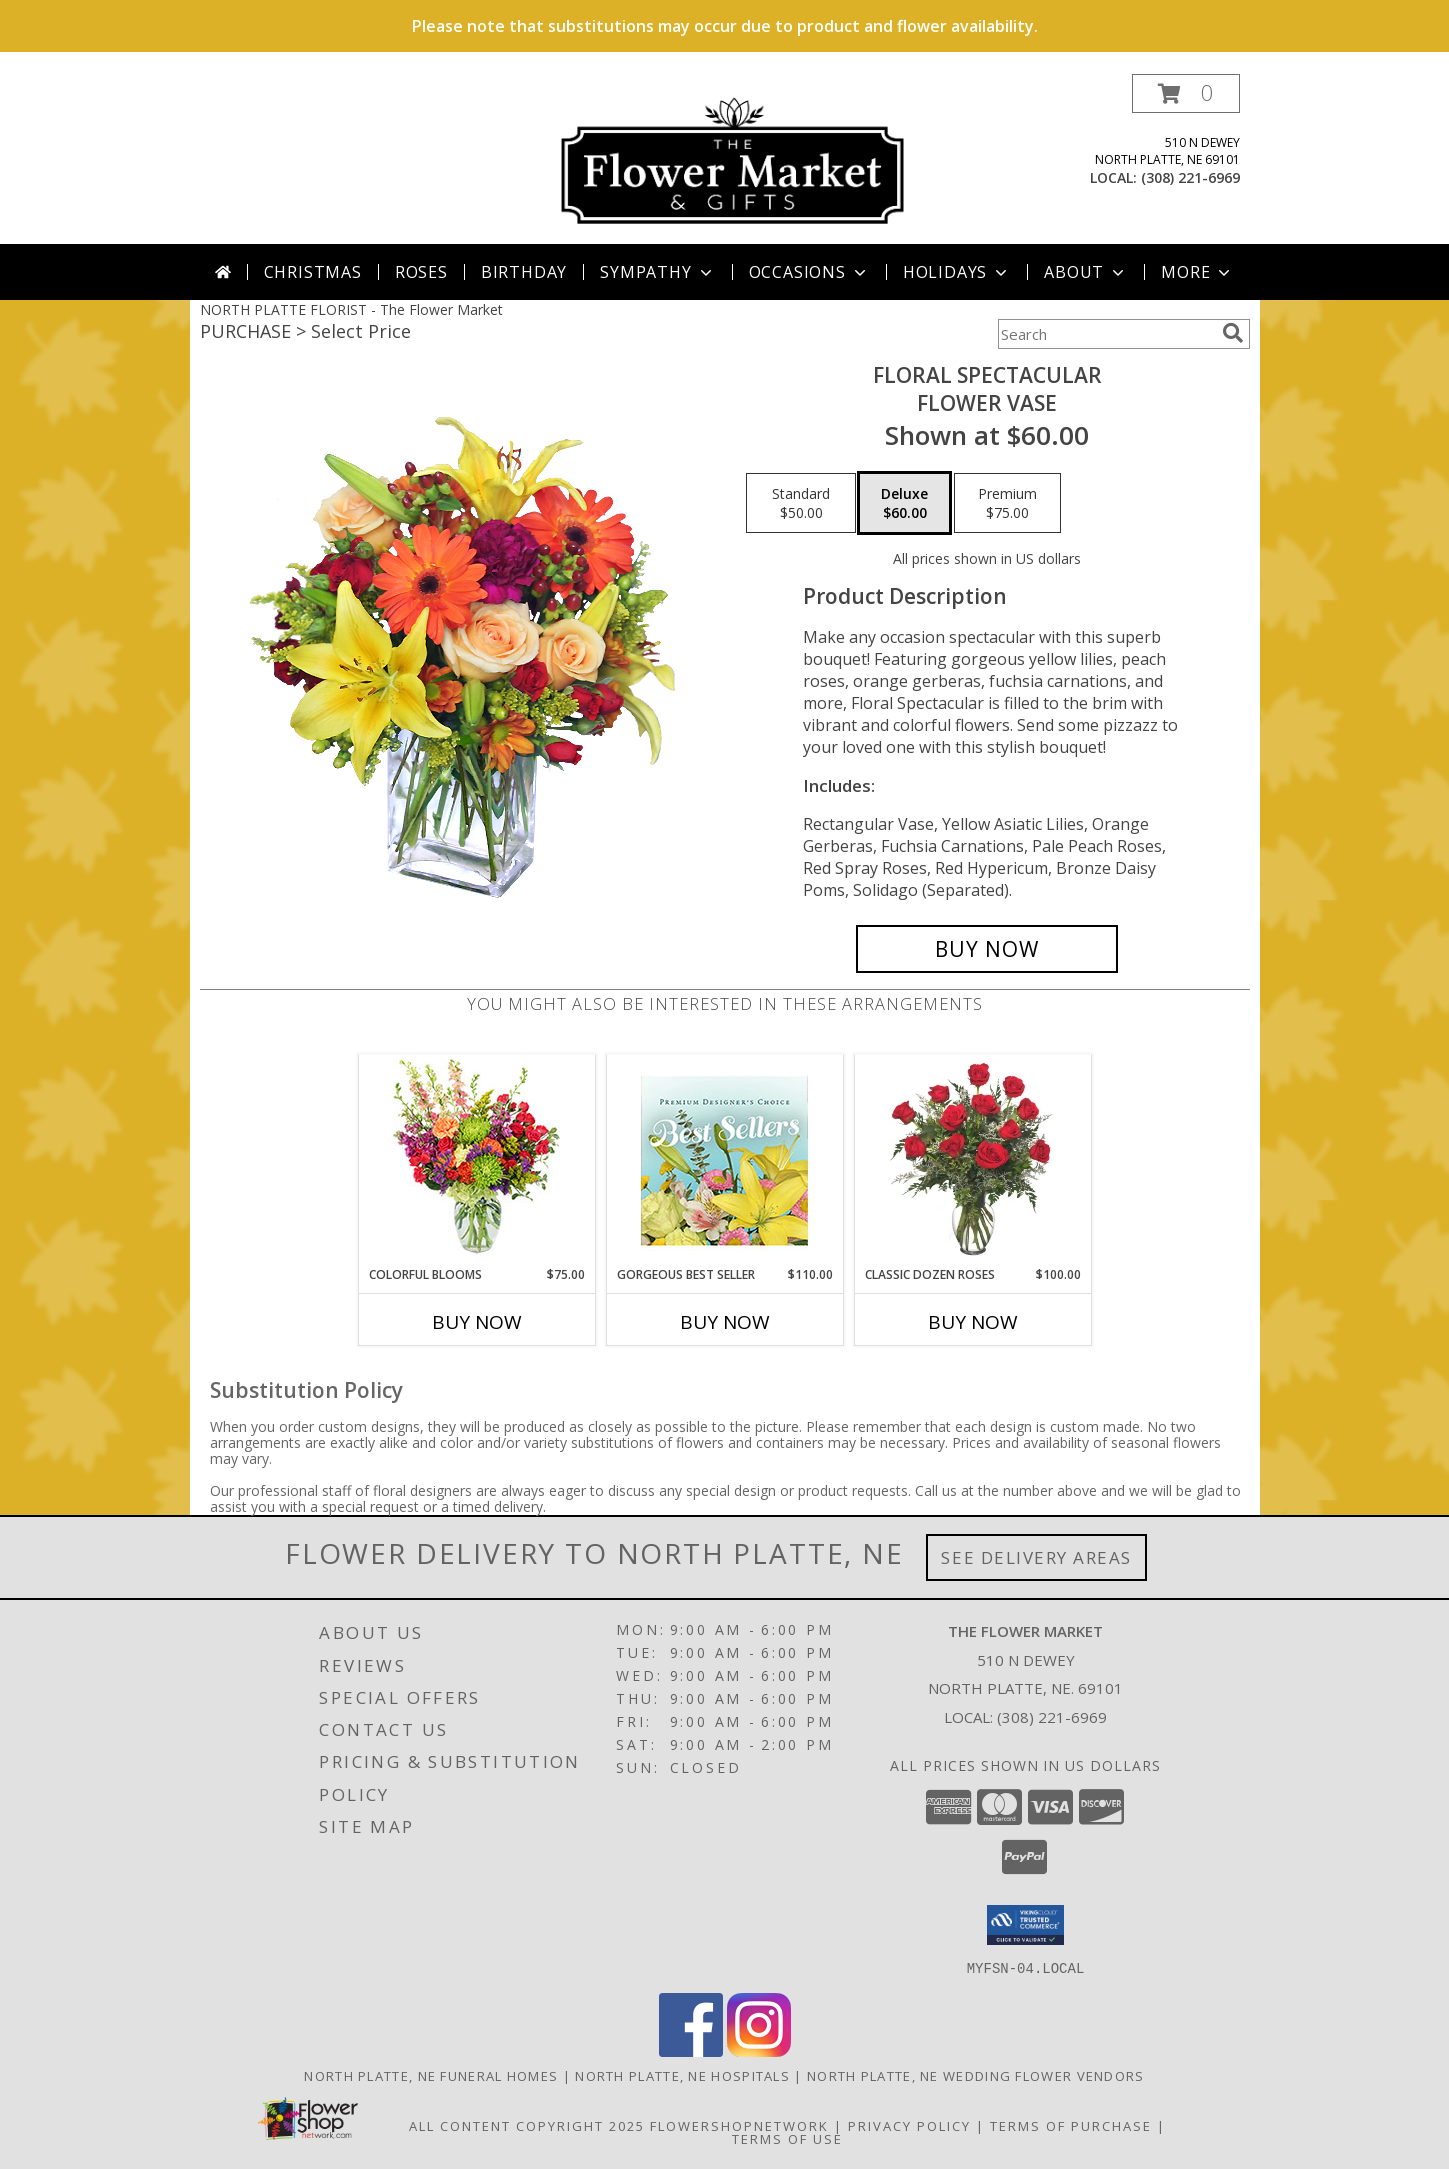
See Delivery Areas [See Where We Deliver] (1036, 1557)
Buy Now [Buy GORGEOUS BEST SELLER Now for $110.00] (725, 1322)
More (1197, 272)
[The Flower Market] (732, 158)
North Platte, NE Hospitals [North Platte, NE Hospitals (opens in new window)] (682, 2075)
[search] (1233, 333)
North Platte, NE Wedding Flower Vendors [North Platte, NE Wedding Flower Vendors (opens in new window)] (976, 2075)
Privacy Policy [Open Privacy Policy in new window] (909, 2125)
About (1086, 272)
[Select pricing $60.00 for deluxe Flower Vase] (904, 503)
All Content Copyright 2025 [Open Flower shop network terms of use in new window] (527, 2125)
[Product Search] (1106, 334)
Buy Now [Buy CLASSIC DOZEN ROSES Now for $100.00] (973, 1322)
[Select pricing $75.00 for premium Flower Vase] (1007, 503)
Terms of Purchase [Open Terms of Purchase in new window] (1071, 2125)
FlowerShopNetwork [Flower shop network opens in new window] (739, 2125)
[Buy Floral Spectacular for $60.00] (987, 949)
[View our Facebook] (691, 2050)
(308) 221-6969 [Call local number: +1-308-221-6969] (1190, 177)
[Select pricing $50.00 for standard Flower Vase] (801, 503)
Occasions (809, 272)
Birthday (524, 272)
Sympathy (657, 272)
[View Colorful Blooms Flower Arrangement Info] (476, 1160)
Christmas (313, 272)
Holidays (957, 272)
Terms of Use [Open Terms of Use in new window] (787, 2138)
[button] (1186, 93)
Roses (421, 272)
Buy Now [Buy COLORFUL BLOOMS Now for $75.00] (477, 1322)
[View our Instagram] (759, 2050)
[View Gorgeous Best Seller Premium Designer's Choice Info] (724, 1160)
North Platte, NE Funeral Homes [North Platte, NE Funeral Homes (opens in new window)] (431, 2075)
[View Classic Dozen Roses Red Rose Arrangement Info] (972, 1161)
